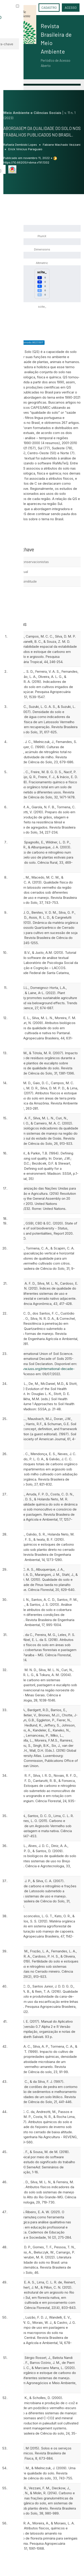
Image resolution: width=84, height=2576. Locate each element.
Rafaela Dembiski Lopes (20, 144)
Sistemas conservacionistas (27, 562)
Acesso (71, 7)
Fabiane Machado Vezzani (61, 144)
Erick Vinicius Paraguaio (25, 149)
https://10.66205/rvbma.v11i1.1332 (26, 162)
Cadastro (49, 7)
